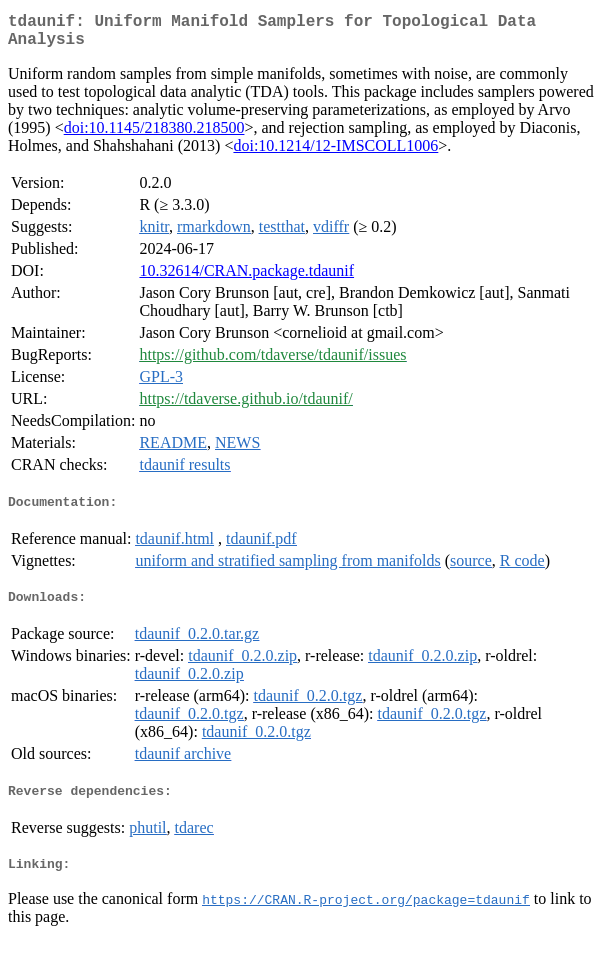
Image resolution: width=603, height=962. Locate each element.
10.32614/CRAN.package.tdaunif (246, 278)
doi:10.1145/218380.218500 (154, 135)
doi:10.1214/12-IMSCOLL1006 (335, 153)
